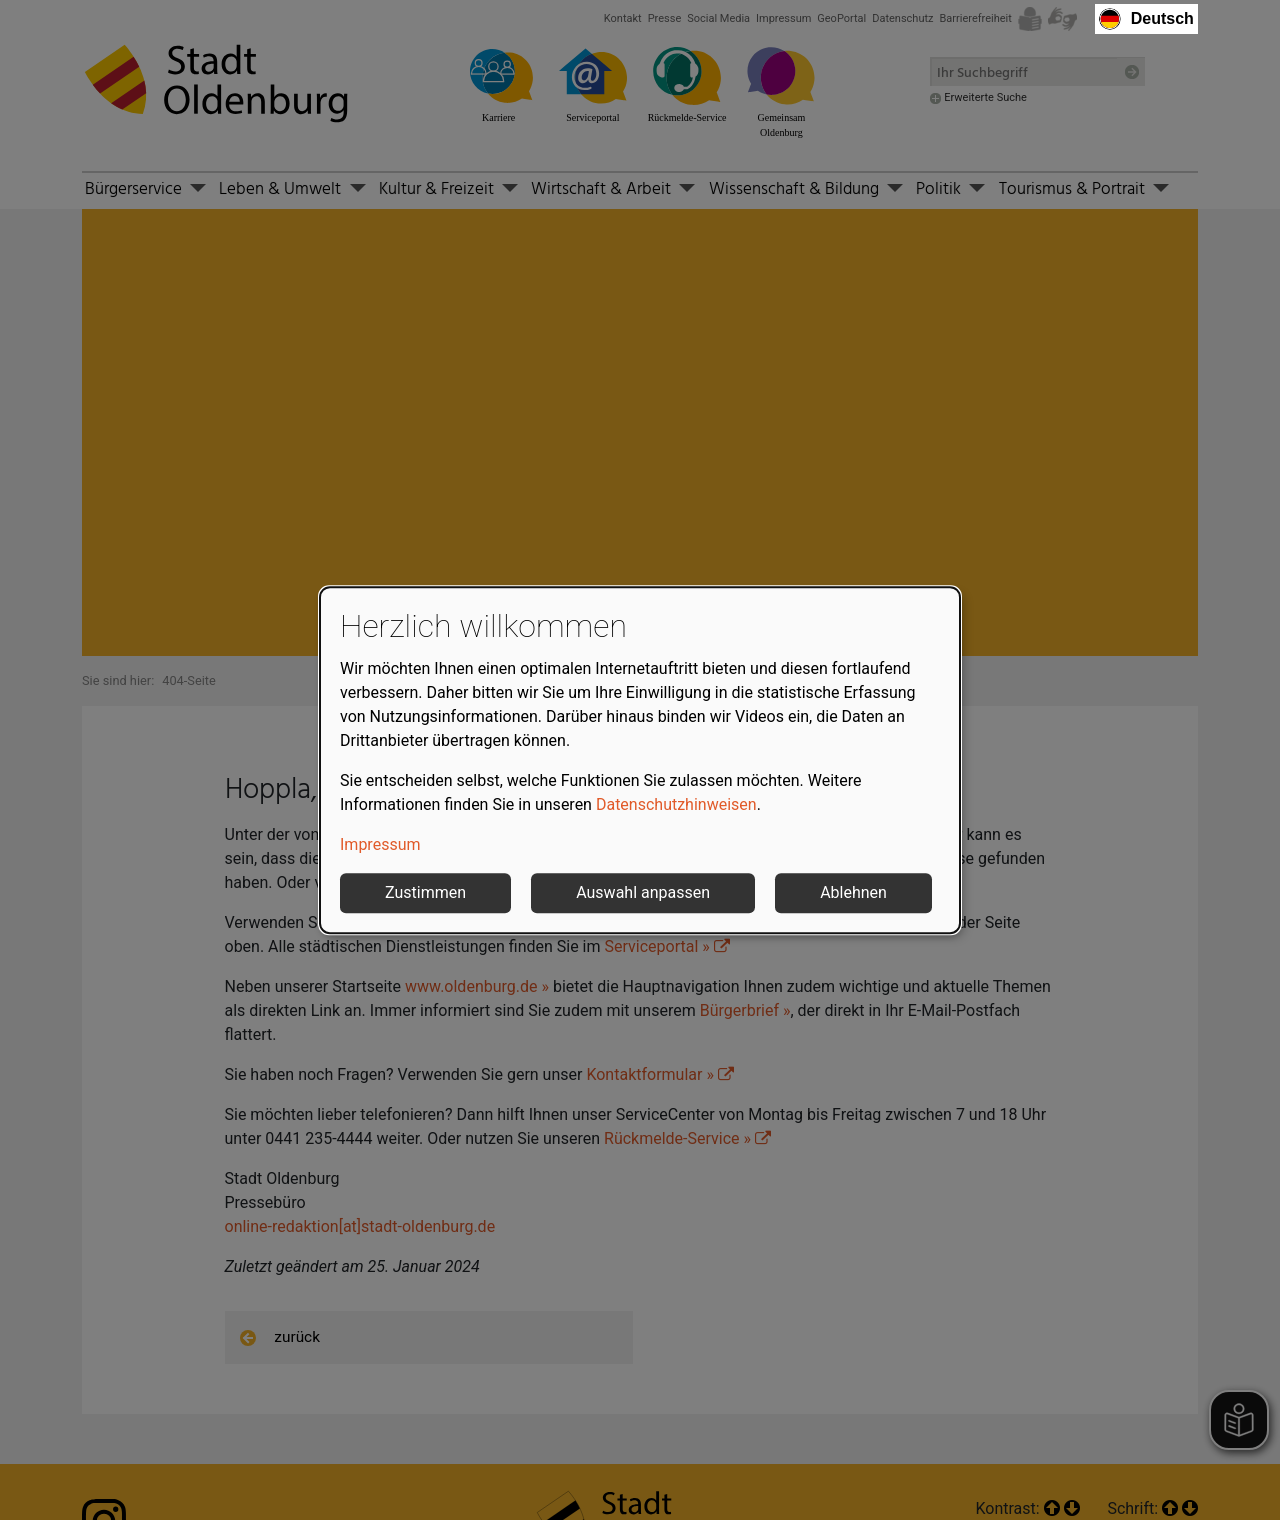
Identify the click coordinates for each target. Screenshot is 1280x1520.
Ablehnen (853, 892)
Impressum (380, 844)
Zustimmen (425, 892)
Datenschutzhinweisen (676, 804)
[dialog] (640, 760)
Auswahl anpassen (643, 892)
